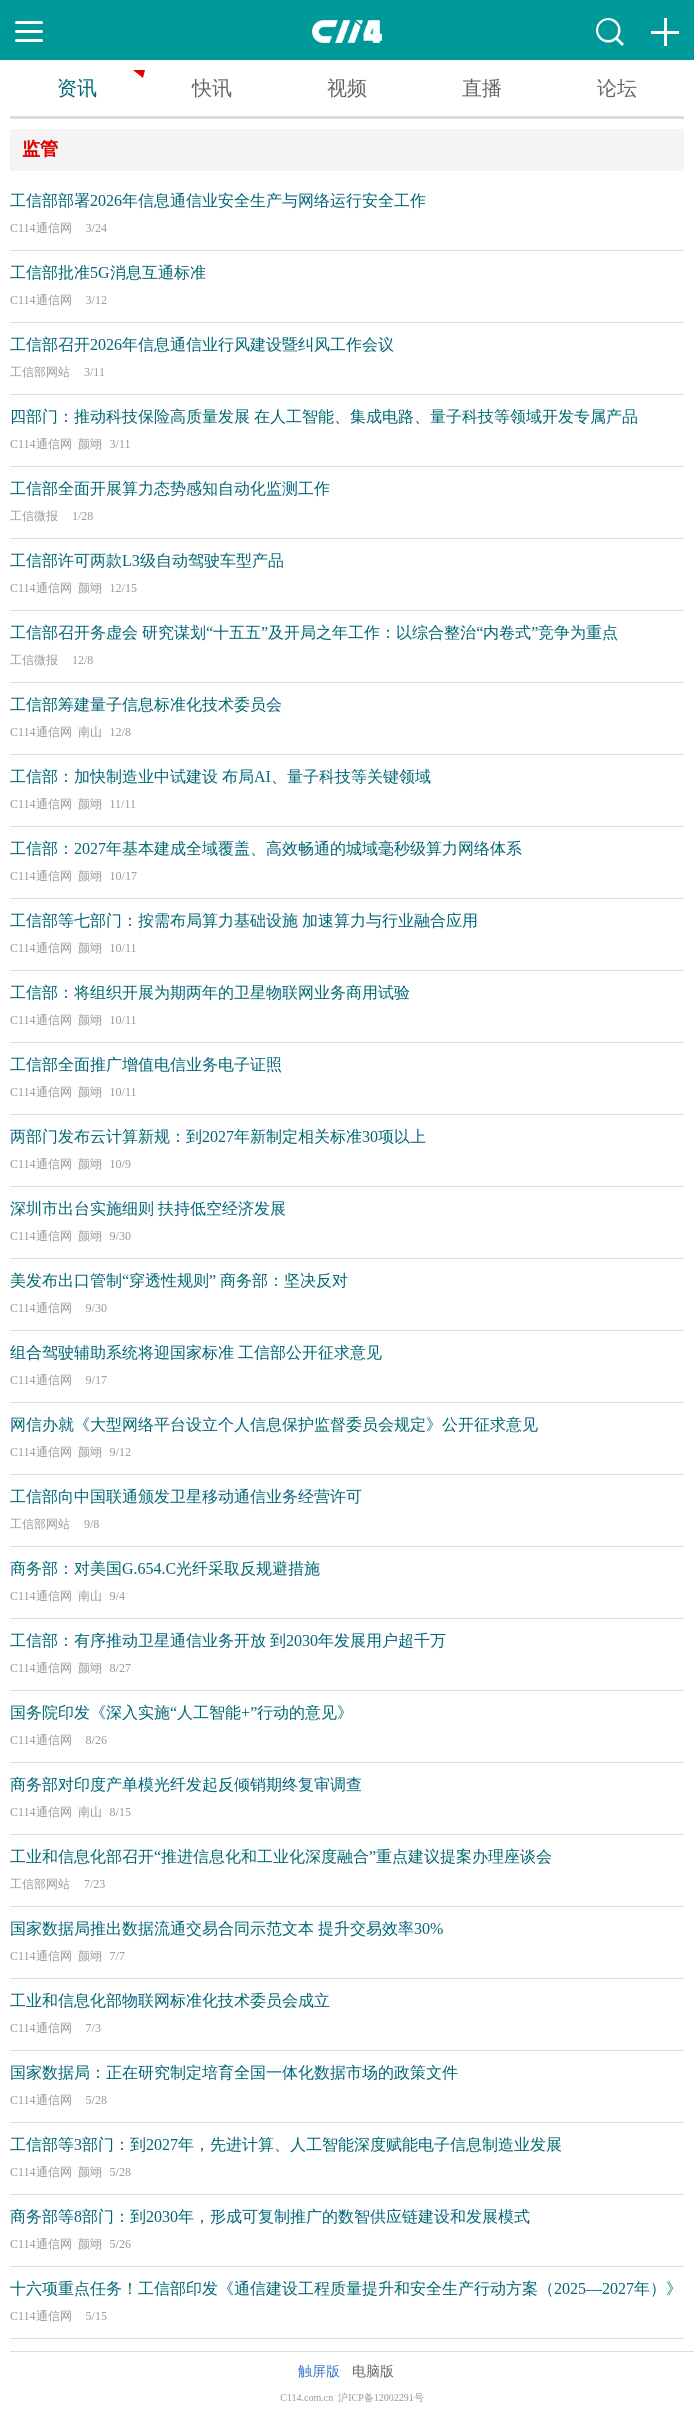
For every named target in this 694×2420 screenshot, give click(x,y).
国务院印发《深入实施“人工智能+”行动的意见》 (181, 1712)
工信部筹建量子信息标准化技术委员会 (146, 704)
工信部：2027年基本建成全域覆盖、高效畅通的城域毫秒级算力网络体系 (266, 848)
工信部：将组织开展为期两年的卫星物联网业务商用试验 (210, 992)
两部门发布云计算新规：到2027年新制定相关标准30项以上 (218, 1136)
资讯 (77, 88)
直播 (482, 88)
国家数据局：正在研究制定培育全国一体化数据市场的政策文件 (234, 2072)
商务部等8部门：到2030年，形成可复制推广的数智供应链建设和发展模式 (270, 2216)
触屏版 (319, 2371)
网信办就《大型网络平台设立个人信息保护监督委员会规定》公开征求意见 (274, 1424)
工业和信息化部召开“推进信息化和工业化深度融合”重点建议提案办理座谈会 (281, 1856)
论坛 (617, 88)
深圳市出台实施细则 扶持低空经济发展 (148, 1208)
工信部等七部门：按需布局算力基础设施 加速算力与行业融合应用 (244, 920)
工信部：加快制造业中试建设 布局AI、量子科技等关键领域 (220, 776)
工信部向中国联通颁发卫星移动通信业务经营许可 (186, 1496)
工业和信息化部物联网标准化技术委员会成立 (170, 2000)
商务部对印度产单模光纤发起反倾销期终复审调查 (186, 1784)
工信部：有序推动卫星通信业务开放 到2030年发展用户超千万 (228, 1640)
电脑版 (373, 2371)
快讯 (212, 88)
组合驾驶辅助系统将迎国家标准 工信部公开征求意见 (196, 1352)
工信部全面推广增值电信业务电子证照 (146, 1064)
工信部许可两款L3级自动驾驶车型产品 (147, 560)
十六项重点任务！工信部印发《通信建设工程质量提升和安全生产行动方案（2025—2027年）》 (346, 2288)
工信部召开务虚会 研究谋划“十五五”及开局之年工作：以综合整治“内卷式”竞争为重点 (314, 632)
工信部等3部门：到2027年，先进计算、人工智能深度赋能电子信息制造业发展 (286, 2144)
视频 (347, 88)
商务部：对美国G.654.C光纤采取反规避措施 (165, 1568)
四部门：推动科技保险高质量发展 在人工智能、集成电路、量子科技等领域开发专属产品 (324, 416)
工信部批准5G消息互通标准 (108, 272)
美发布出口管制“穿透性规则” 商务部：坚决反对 (179, 1280)
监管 (40, 149)
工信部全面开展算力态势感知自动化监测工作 (170, 488)
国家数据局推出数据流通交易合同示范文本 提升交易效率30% (226, 1928)
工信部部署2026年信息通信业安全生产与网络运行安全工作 (218, 200)
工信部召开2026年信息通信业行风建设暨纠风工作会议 (202, 344)
